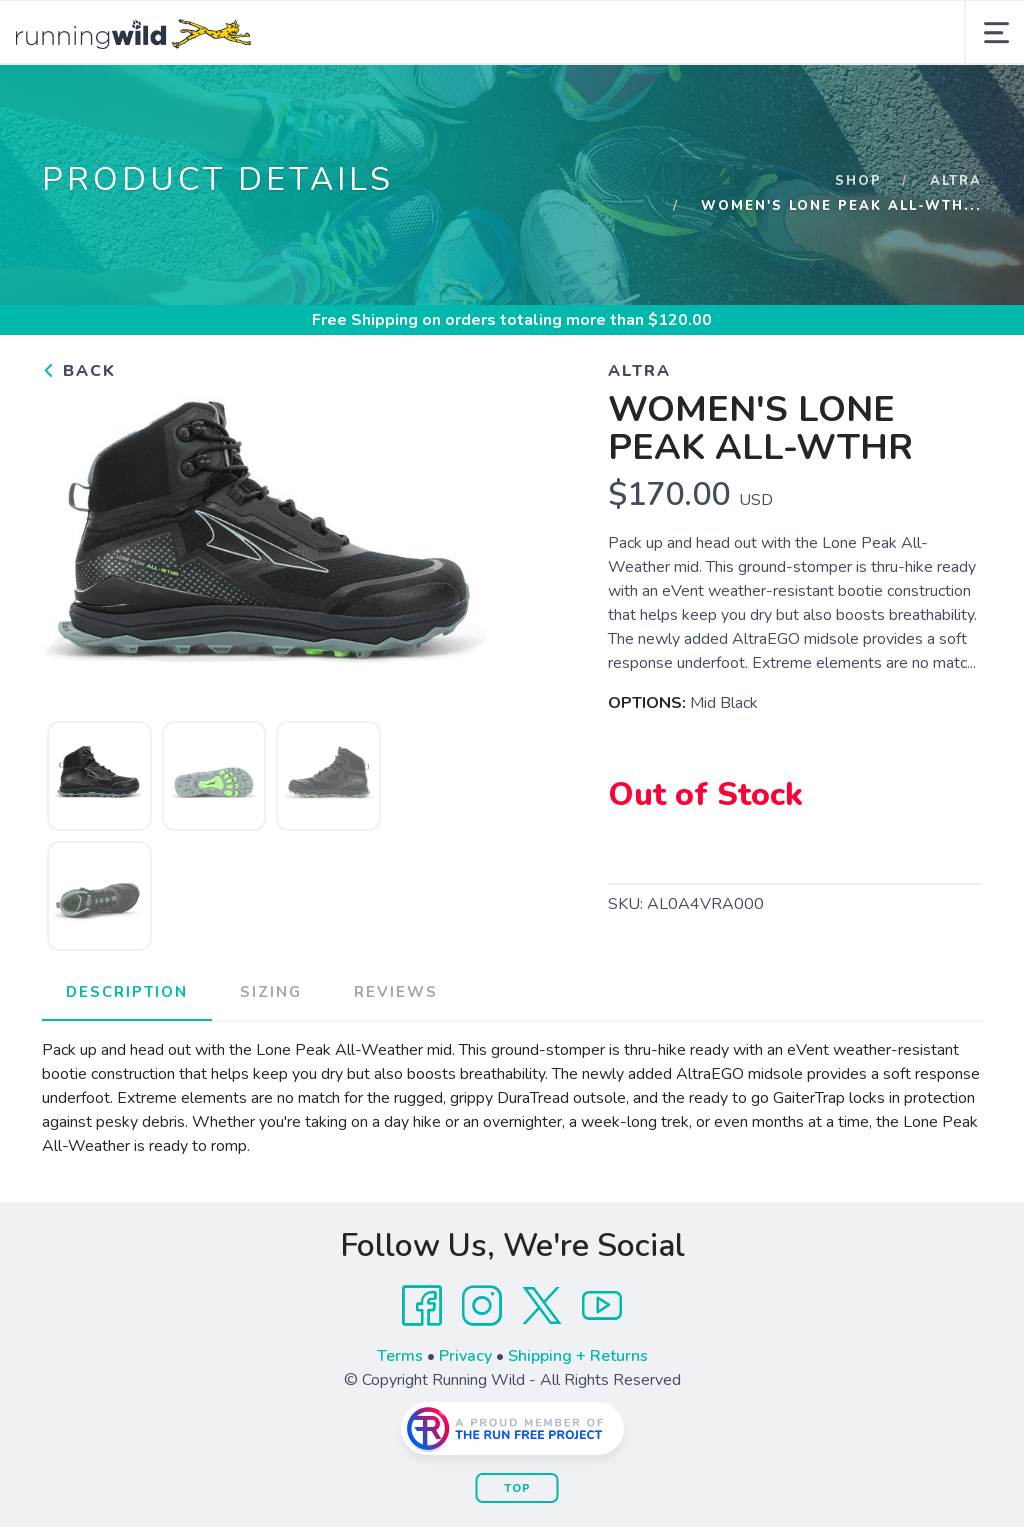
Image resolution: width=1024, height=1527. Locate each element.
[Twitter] (542, 1372)
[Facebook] (422, 1372)
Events (479, 99)
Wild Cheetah (720, 99)
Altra (956, 247)
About (381, 99)
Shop (858, 247)
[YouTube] (602, 1372)
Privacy (465, 1422)
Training (585, 99)
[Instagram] (482, 1372)
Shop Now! (265, 99)
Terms (400, 1422)
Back (79, 437)
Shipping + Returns (578, 1422)
